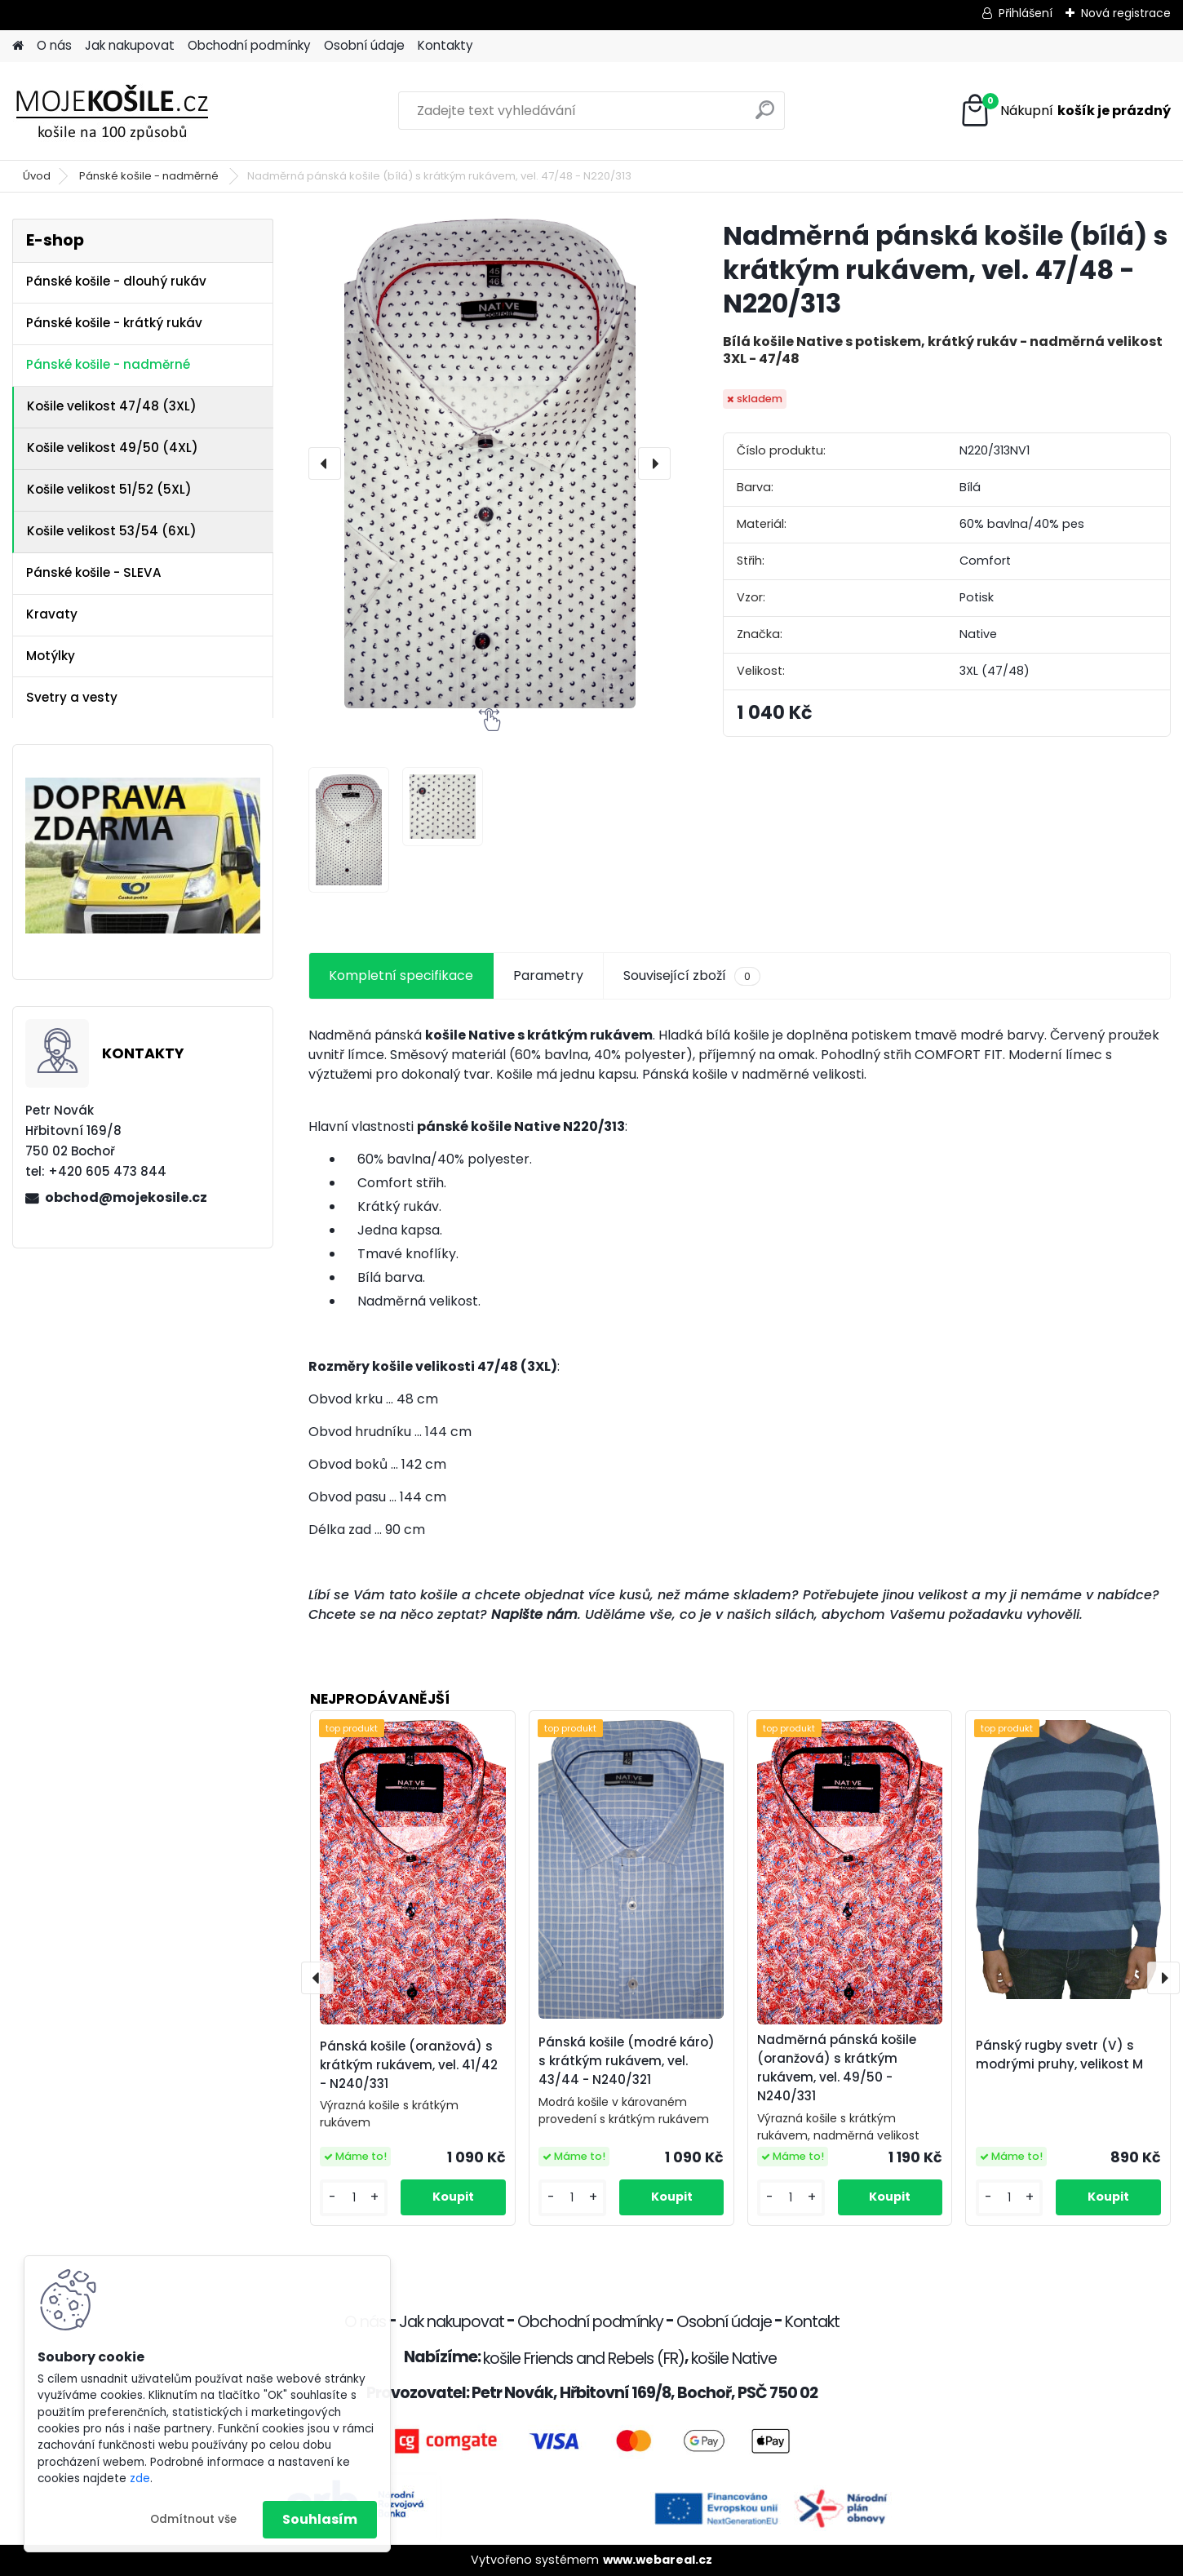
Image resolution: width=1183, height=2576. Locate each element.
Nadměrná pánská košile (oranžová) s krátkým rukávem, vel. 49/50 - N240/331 (836, 2067)
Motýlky (50, 655)
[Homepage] (18, 46)
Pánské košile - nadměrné (150, 176)
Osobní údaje (364, 45)
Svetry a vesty (71, 697)
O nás (54, 45)
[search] (764, 116)
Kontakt (812, 2322)
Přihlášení (1025, 13)
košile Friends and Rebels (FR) (584, 2359)
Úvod (37, 176)
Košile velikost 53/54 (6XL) (112, 530)
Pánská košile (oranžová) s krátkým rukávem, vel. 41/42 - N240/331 (409, 2064)
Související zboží (691, 976)
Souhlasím (319, 2519)
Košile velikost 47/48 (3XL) (112, 406)
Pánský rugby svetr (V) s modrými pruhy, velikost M (1059, 2055)
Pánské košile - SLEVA (94, 572)
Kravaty (52, 614)
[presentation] (324, 463)
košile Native (734, 2359)
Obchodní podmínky (249, 45)
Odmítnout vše (193, 2519)
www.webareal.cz (657, 2560)
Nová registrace (1126, 13)
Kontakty (445, 45)
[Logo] (124, 111)
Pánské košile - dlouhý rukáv (116, 281)
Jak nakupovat (130, 45)
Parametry (548, 975)
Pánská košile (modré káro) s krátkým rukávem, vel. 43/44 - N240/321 (626, 2060)
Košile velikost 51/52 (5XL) (109, 489)
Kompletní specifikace (401, 975)
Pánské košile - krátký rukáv (114, 322)
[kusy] (354, 2197)
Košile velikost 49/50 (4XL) (112, 447)
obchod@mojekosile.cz (126, 1197)
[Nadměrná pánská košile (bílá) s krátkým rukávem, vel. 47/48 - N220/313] (489, 463)
